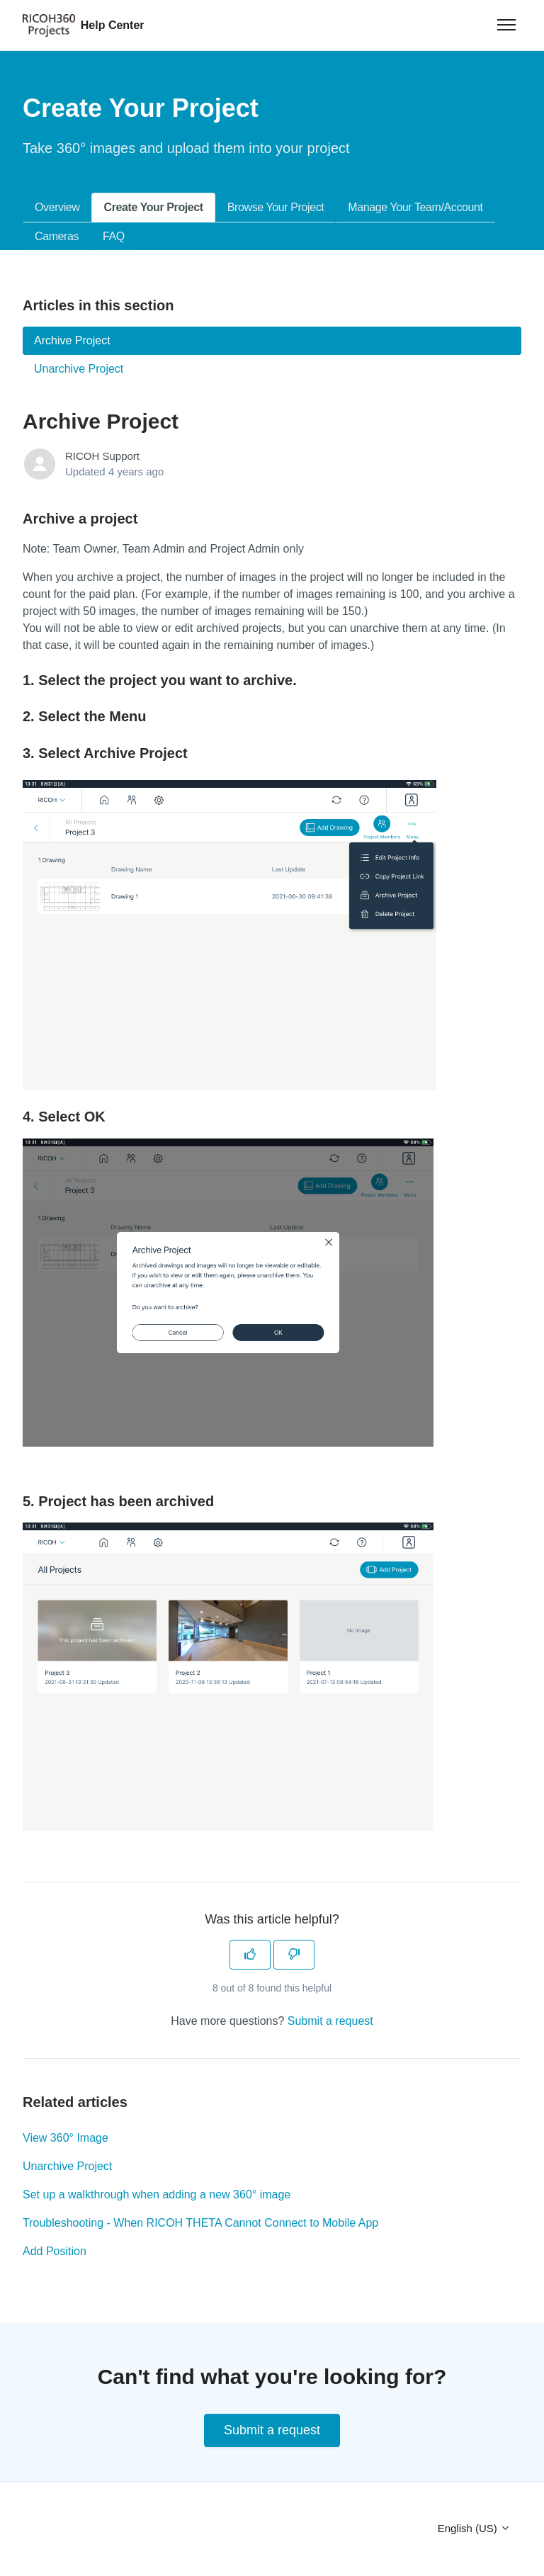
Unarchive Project (67, 2166)
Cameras (57, 236)
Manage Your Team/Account (415, 207)
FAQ (114, 236)
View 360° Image (65, 2138)
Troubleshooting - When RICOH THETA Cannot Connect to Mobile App (200, 2223)
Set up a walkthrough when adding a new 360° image (156, 2194)
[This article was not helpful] (293, 1955)
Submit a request (330, 2021)
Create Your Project (153, 207)
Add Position (54, 2251)
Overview (57, 207)
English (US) (474, 2528)
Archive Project (72, 340)
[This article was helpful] (250, 1955)
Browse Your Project (275, 207)
